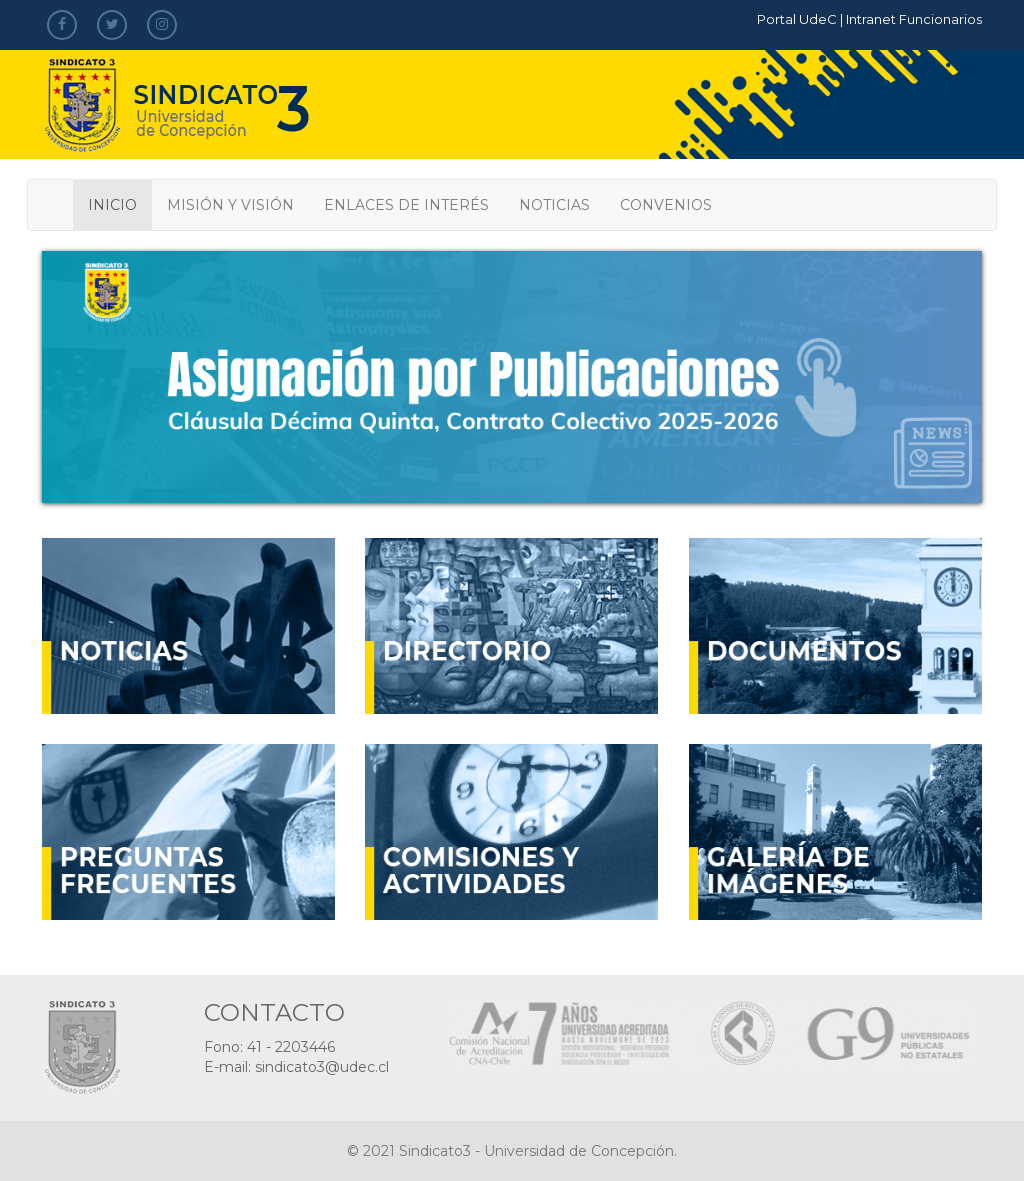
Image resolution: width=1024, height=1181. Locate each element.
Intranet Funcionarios (914, 19)
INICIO (112, 205)
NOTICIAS (554, 205)
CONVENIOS (666, 205)
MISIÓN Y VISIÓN (230, 205)
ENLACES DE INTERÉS (406, 205)
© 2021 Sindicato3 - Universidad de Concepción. (512, 1151)
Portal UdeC (797, 19)
